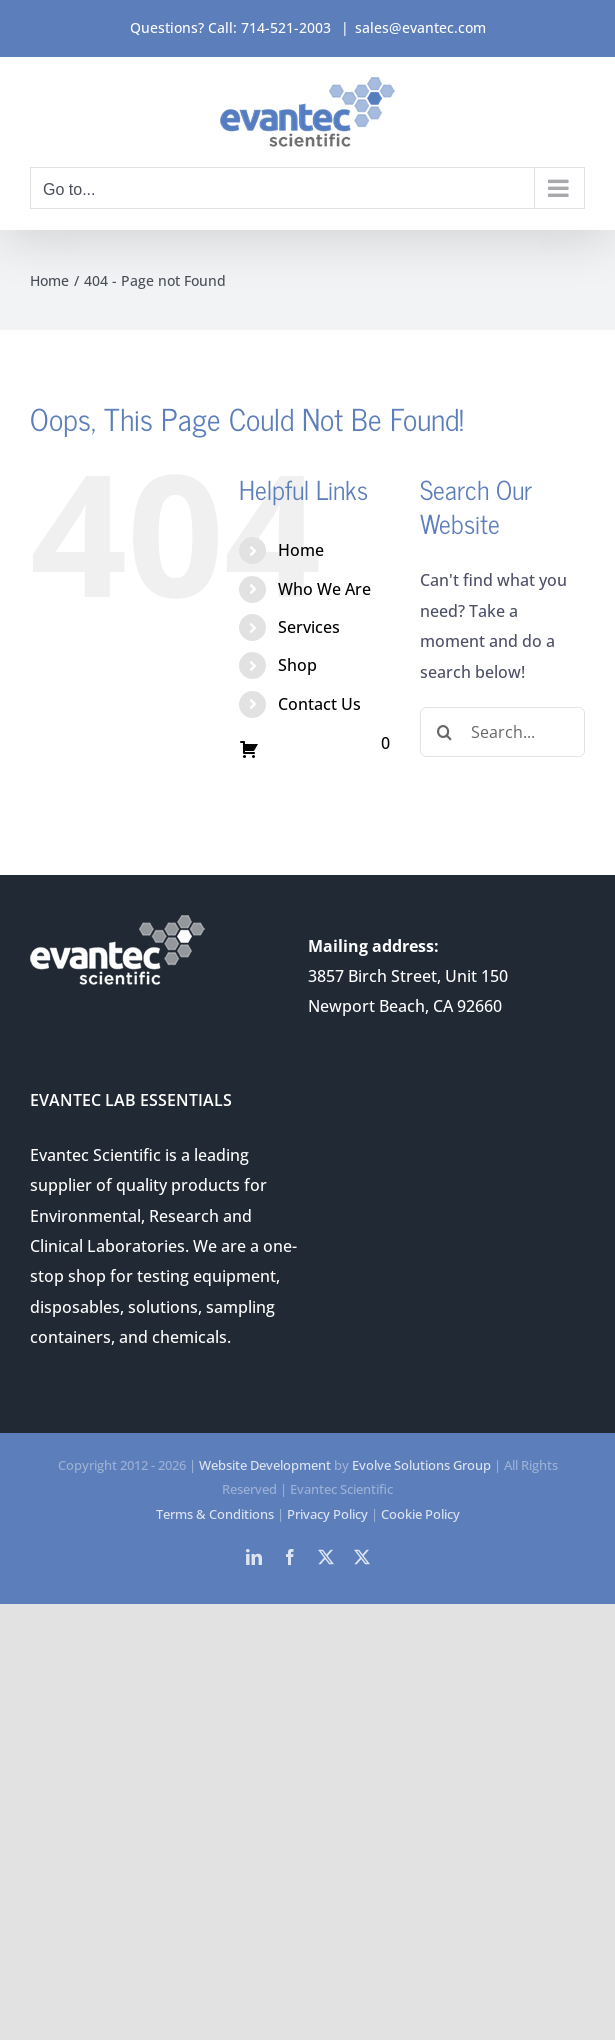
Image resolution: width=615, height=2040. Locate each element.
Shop (297, 665)
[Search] (445, 732)
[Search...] (502, 732)
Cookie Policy (420, 1514)
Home (301, 550)
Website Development (265, 1465)
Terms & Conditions (215, 1514)
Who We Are (324, 589)
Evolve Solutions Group (421, 1465)
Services (309, 627)
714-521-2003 (286, 27)
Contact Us (319, 704)
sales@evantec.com (420, 27)
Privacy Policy (327, 1514)
